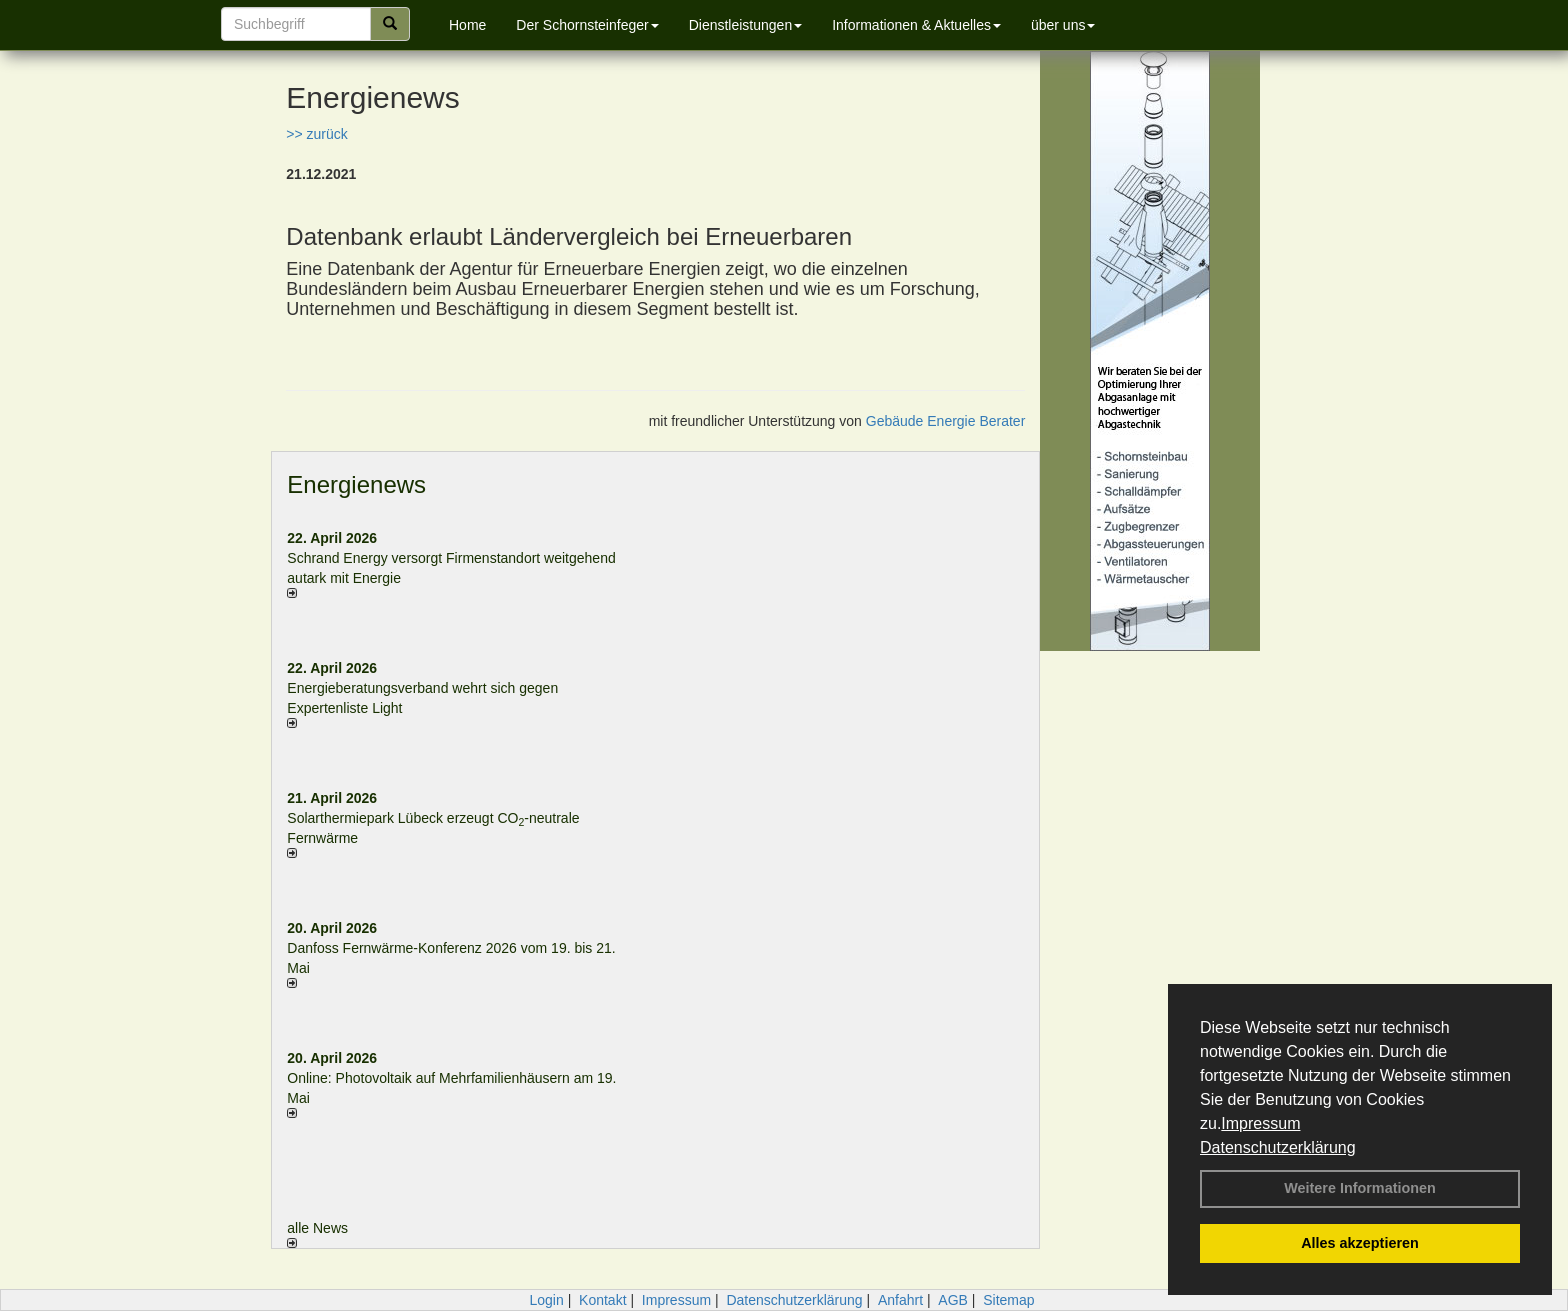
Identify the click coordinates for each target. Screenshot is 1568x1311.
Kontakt (602, 1300)
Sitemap (1008, 1300)
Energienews (356, 484)
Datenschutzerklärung (1278, 1147)
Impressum (1260, 1123)
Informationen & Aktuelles (916, 25)
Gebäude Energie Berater (946, 421)
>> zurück (316, 134)
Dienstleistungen (746, 25)
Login (546, 1300)
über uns (1063, 25)
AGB (953, 1300)
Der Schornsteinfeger (587, 25)
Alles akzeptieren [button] (1360, 1243)
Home (467, 25)
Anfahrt (900, 1300)
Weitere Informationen (1360, 1188)
